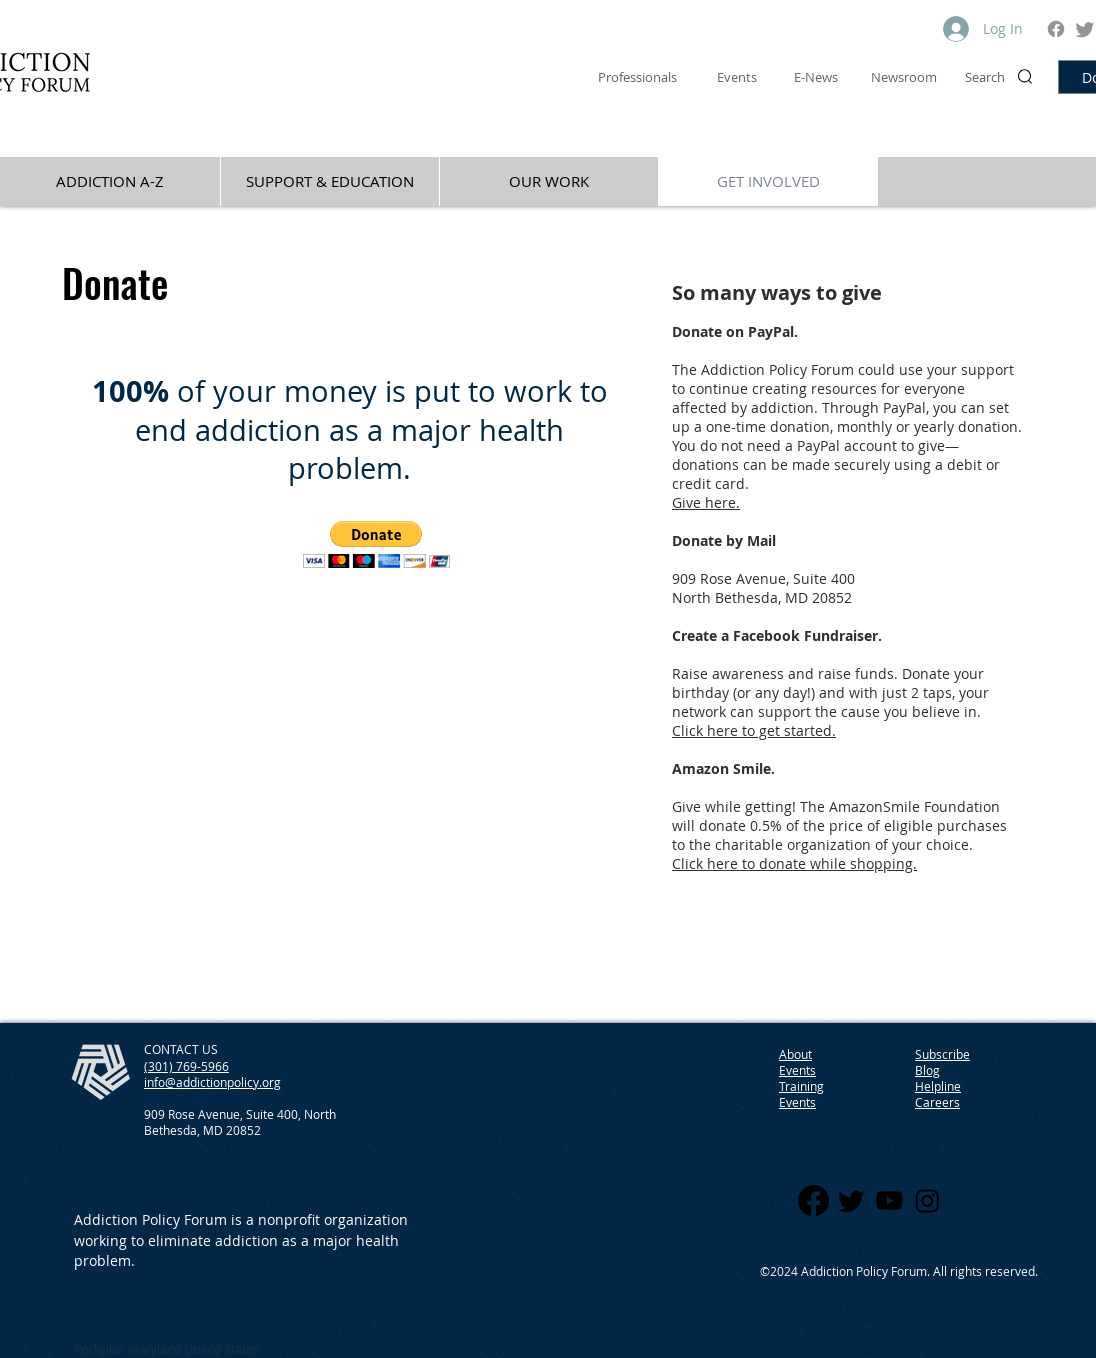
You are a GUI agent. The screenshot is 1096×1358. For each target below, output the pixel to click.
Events (797, 1102)
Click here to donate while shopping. (794, 863)
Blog (927, 1070)
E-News (816, 77)
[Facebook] (1056, 29)
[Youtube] (889, 1200)
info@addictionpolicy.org (212, 1082)
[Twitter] (1085, 29)
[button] (376, 544)
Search (985, 77)
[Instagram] (927, 1200)
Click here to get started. (754, 730)
